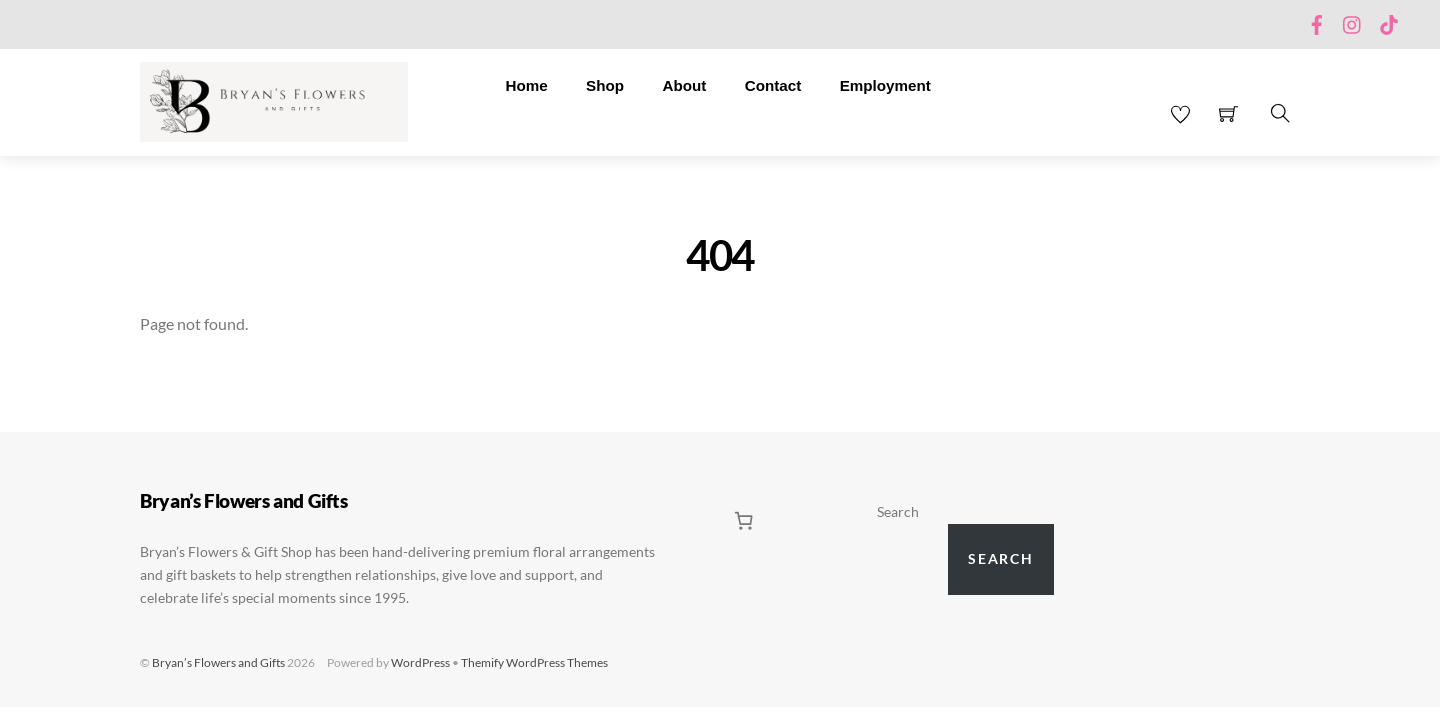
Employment (885, 85)
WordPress (420, 662)
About (684, 85)
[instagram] (1353, 20)
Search (898, 512)
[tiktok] (1389, 20)
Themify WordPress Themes (534, 662)
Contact (773, 85)
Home (526, 85)
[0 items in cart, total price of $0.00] (744, 520)
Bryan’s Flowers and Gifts (218, 662)
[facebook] (1317, 20)
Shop (605, 85)
